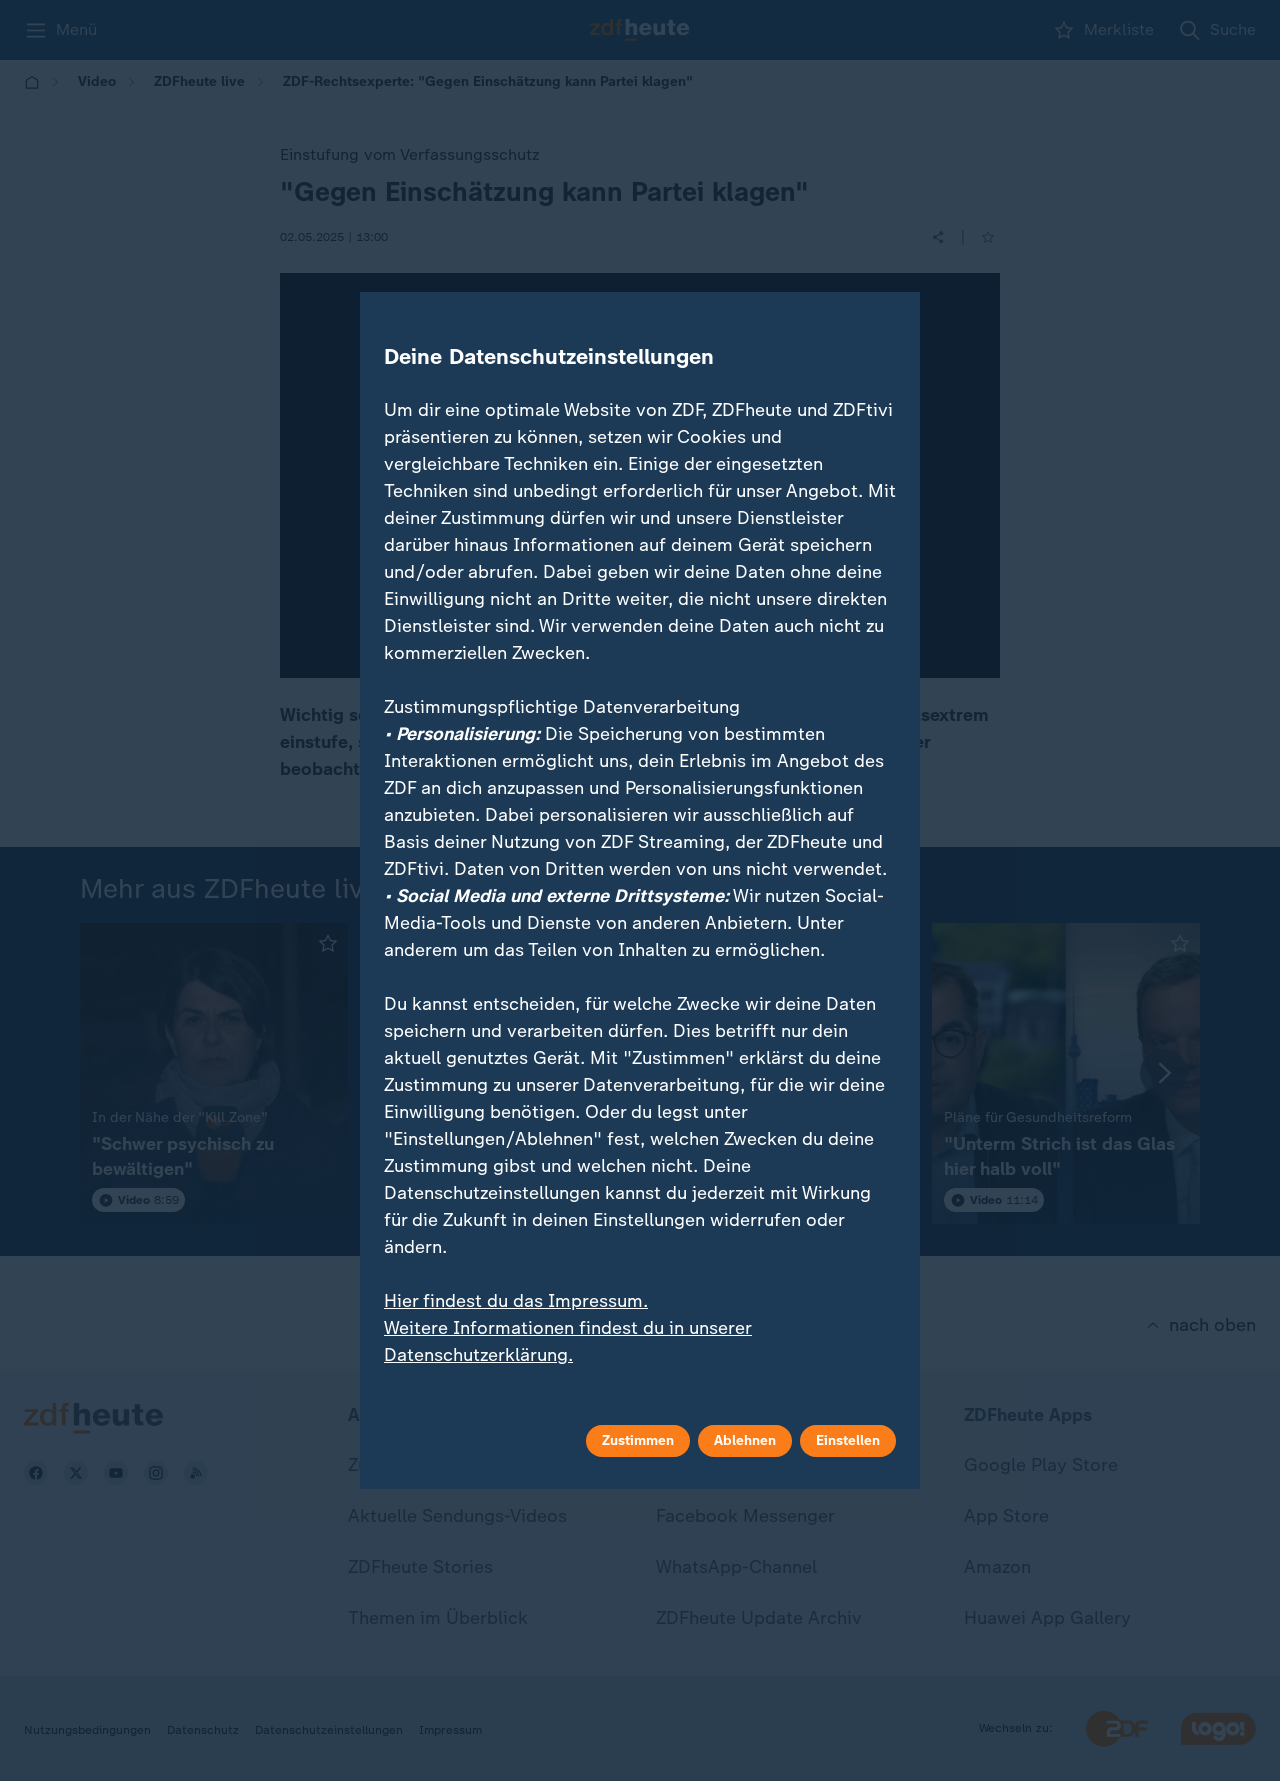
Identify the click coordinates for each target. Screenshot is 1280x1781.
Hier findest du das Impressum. (516, 1301)
